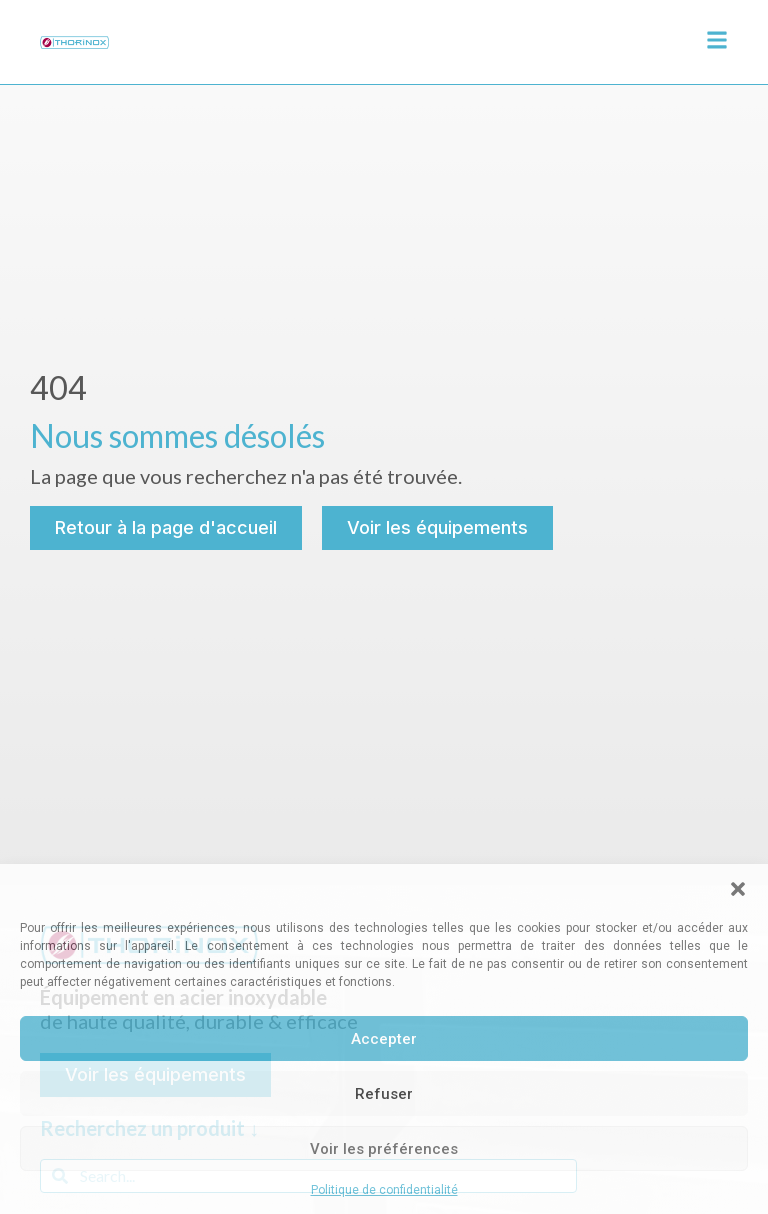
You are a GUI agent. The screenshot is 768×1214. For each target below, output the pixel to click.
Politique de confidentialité (384, 1190)
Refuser (384, 1094)
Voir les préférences (384, 1149)
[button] (738, 889)
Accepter (384, 1039)
